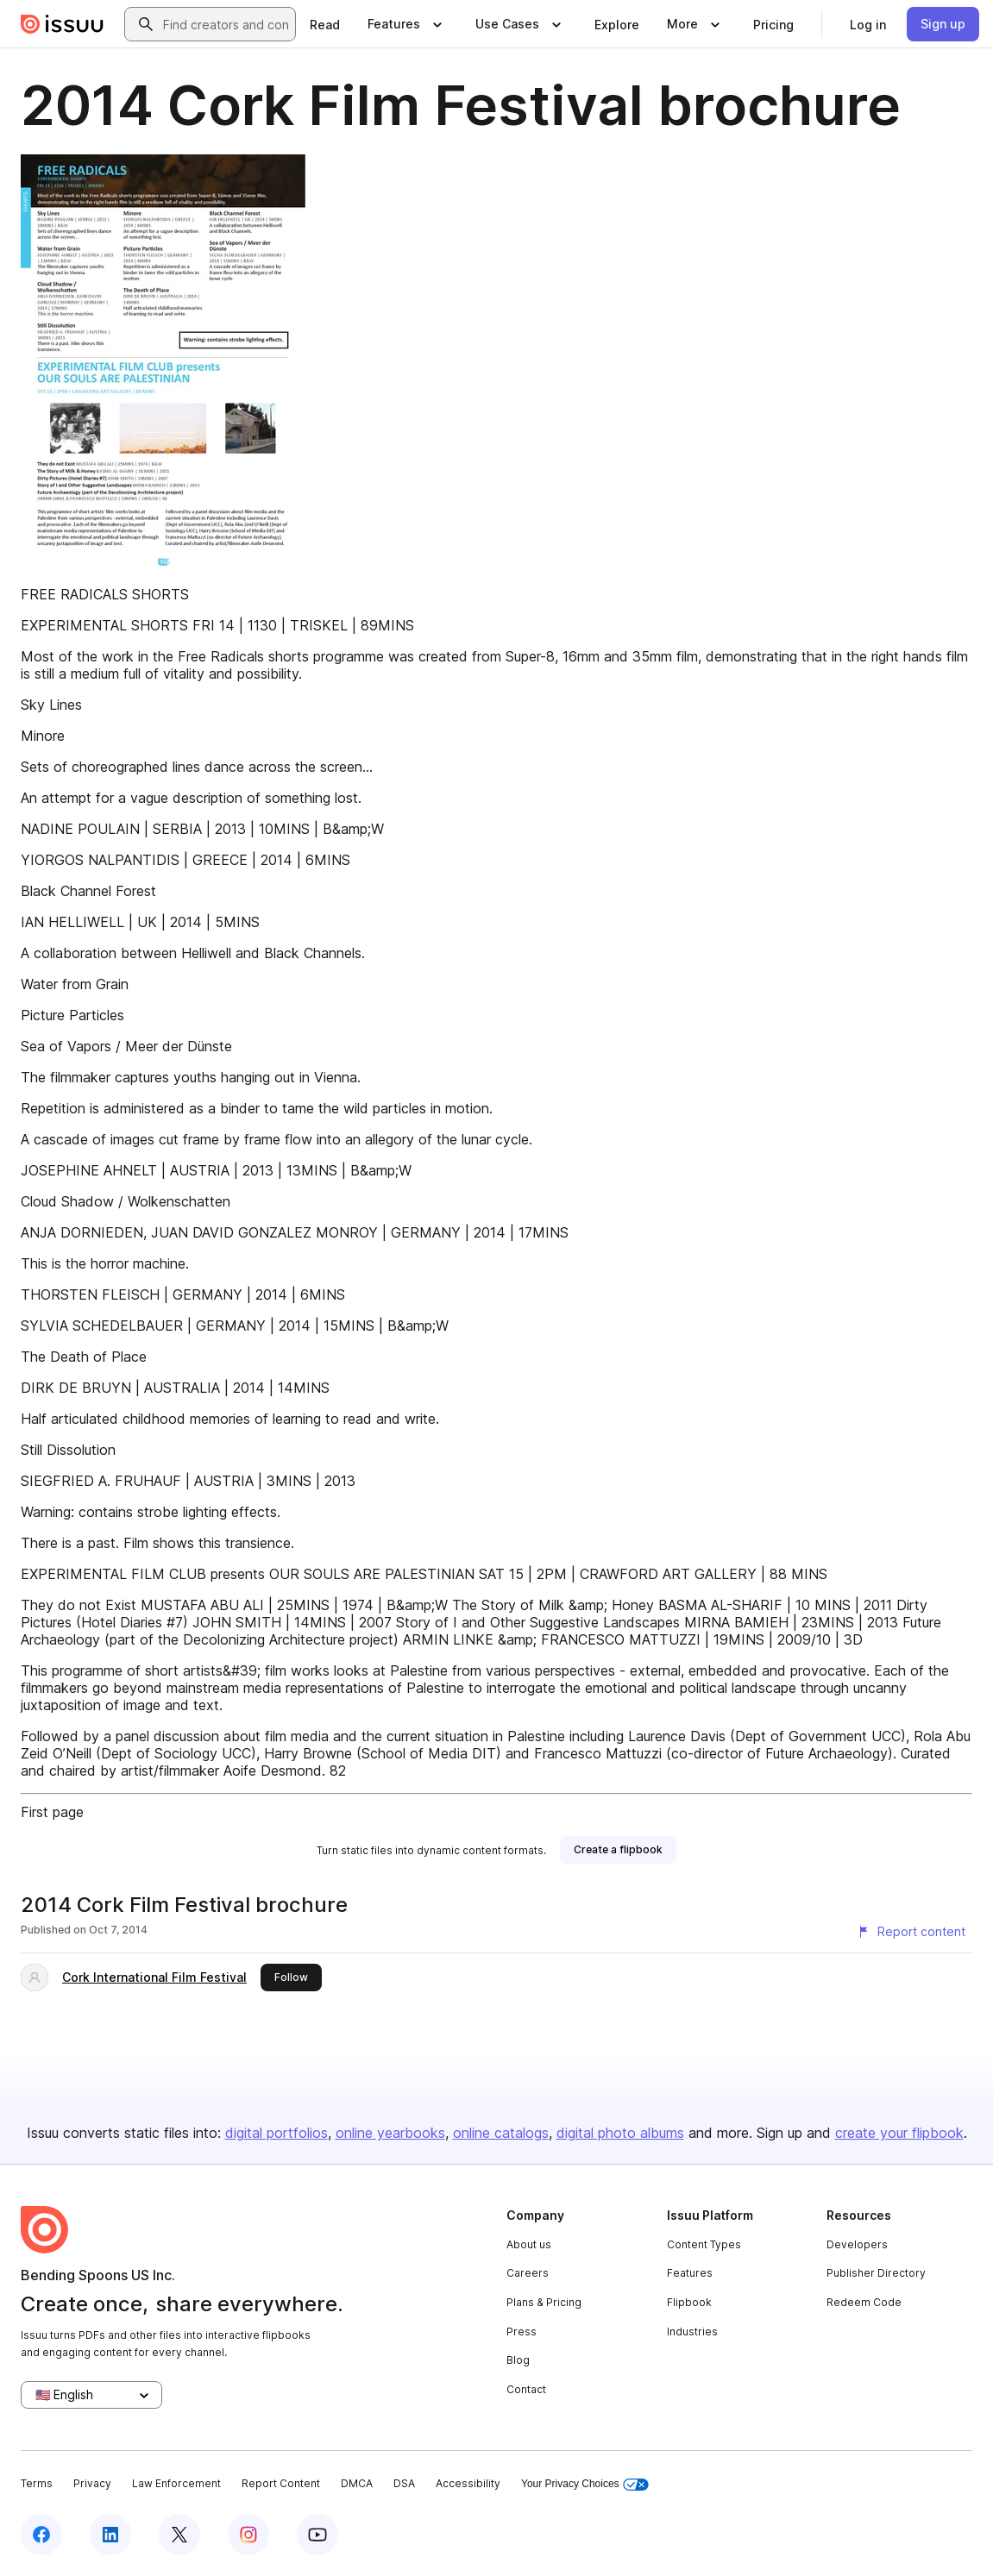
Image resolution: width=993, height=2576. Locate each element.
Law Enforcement (176, 2483)
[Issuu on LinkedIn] (110, 2534)
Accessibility (468, 2483)
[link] (325, 24)
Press (521, 2331)
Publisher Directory (876, 2272)
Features (690, 2272)
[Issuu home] (62, 24)
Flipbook (689, 2302)
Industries (692, 2331)
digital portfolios (276, 2132)
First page (52, 1812)
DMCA (357, 2483)
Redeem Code (864, 2302)
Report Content (281, 2483)
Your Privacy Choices (585, 2484)
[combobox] (225, 24)
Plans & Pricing (543, 2302)
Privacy (92, 2483)
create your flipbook (899, 2132)
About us (528, 2244)
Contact (526, 2389)
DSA (404, 2483)
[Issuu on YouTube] (317, 2534)
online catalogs (501, 2132)
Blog (518, 2359)
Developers (857, 2244)
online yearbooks (390, 2132)
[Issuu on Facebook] (41, 2534)
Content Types (704, 2244)
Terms (37, 2483)
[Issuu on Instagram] (248, 2534)
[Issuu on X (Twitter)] (179, 2534)
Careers (527, 2272)
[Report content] (911, 1931)
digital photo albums (620, 2132)
